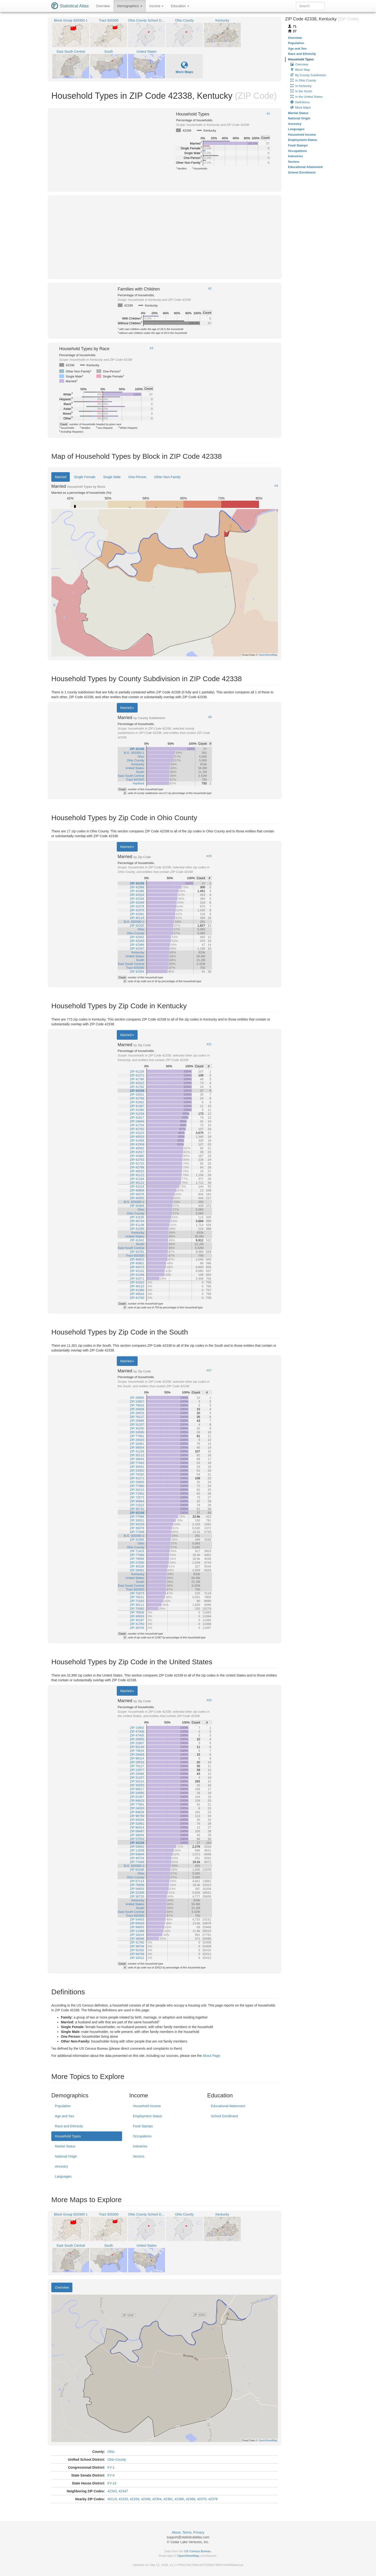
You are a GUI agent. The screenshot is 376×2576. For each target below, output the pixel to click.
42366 (179, 2499)
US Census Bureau (197, 2551)
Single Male (112, 477)
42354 (157, 2499)
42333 (134, 2499)
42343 (112, 2491)
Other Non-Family (167, 477)
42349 (145, 2499)
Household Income (147, 2106)
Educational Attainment (228, 2106)
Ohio (111, 2452)
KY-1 (111, 2467)
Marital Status (65, 2146)
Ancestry (61, 2166)
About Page (211, 2056)
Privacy (198, 2532)
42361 (168, 2499)
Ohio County (116, 2459)
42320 (123, 2499)
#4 (276, 485)
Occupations (142, 2136)
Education (180, 6)
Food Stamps (143, 2126)
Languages (63, 2176)
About (176, 2532)
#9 (210, 717)
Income (156, 6)
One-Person (137, 477)
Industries (140, 2146)
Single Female (84, 477)
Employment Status (147, 2116)
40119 (112, 2499)
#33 (209, 1700)
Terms (186, 2532)
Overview (103, 6)
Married (60, 477)
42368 (190, 2499)
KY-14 (112, 2483)
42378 (212, 2499)
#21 (209, 1044)
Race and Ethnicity (69, 2126)
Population (63, 2106)
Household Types (68, 2136)
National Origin (66, 2156)
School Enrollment (224, 2116)
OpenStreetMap (188, 2556)
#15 (209, 856)
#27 (209, 1370)
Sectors (138, 2156)
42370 (201, 2499)
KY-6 (111, 2475)
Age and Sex (64, 2116)
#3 (151, 348)
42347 (123, 2491)
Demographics (129, 6)
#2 (210, 288)
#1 (268, 113)
